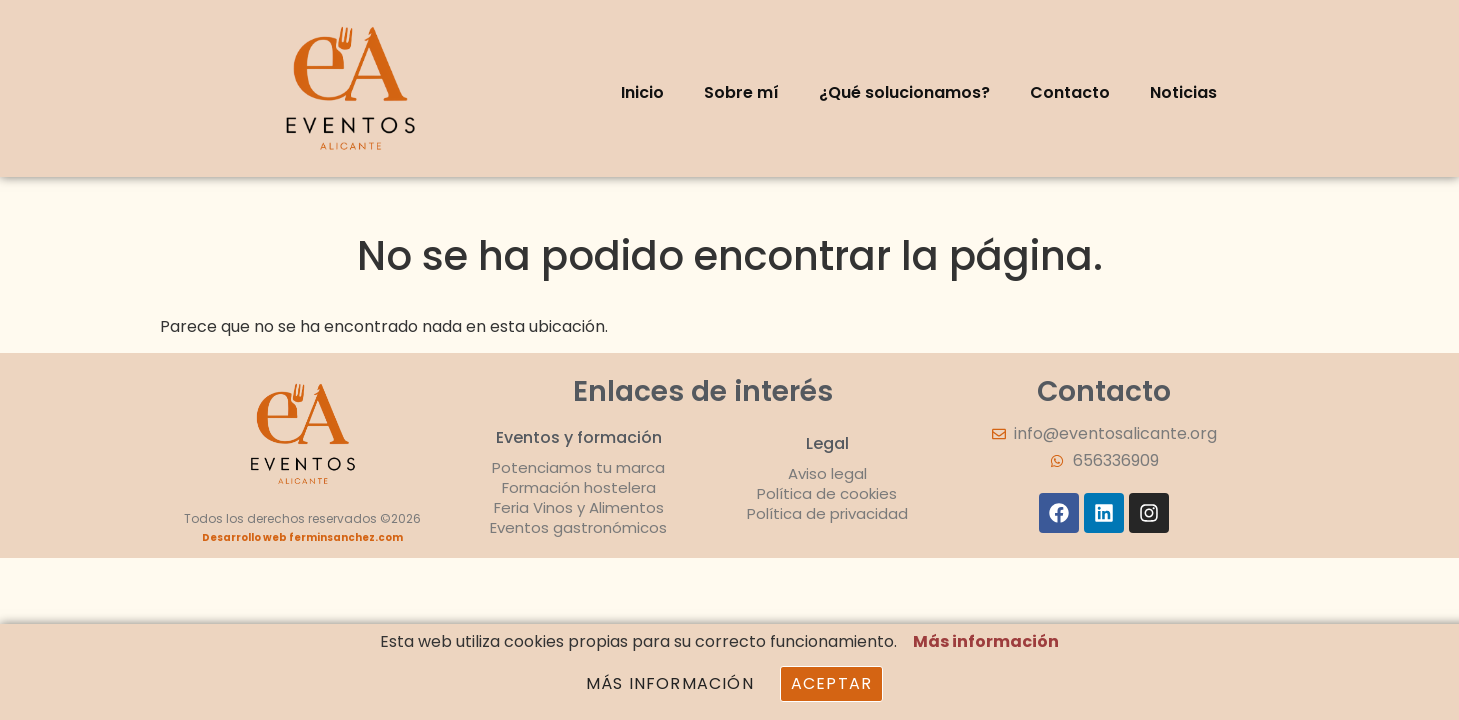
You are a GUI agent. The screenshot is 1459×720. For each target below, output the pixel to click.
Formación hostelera (579, 487)
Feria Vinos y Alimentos (579, 507)
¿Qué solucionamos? (904, 92)
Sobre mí (741, 92)
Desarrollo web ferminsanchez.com (302, 537)
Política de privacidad (827, 513)
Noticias (1183, 92)
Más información (986, 641)
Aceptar (831, 683)
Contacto (1070, 92)
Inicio (642, 92)
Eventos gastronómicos (578, 527)
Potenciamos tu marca (578, 467)
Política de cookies (827, 493)
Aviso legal (827, 473)
